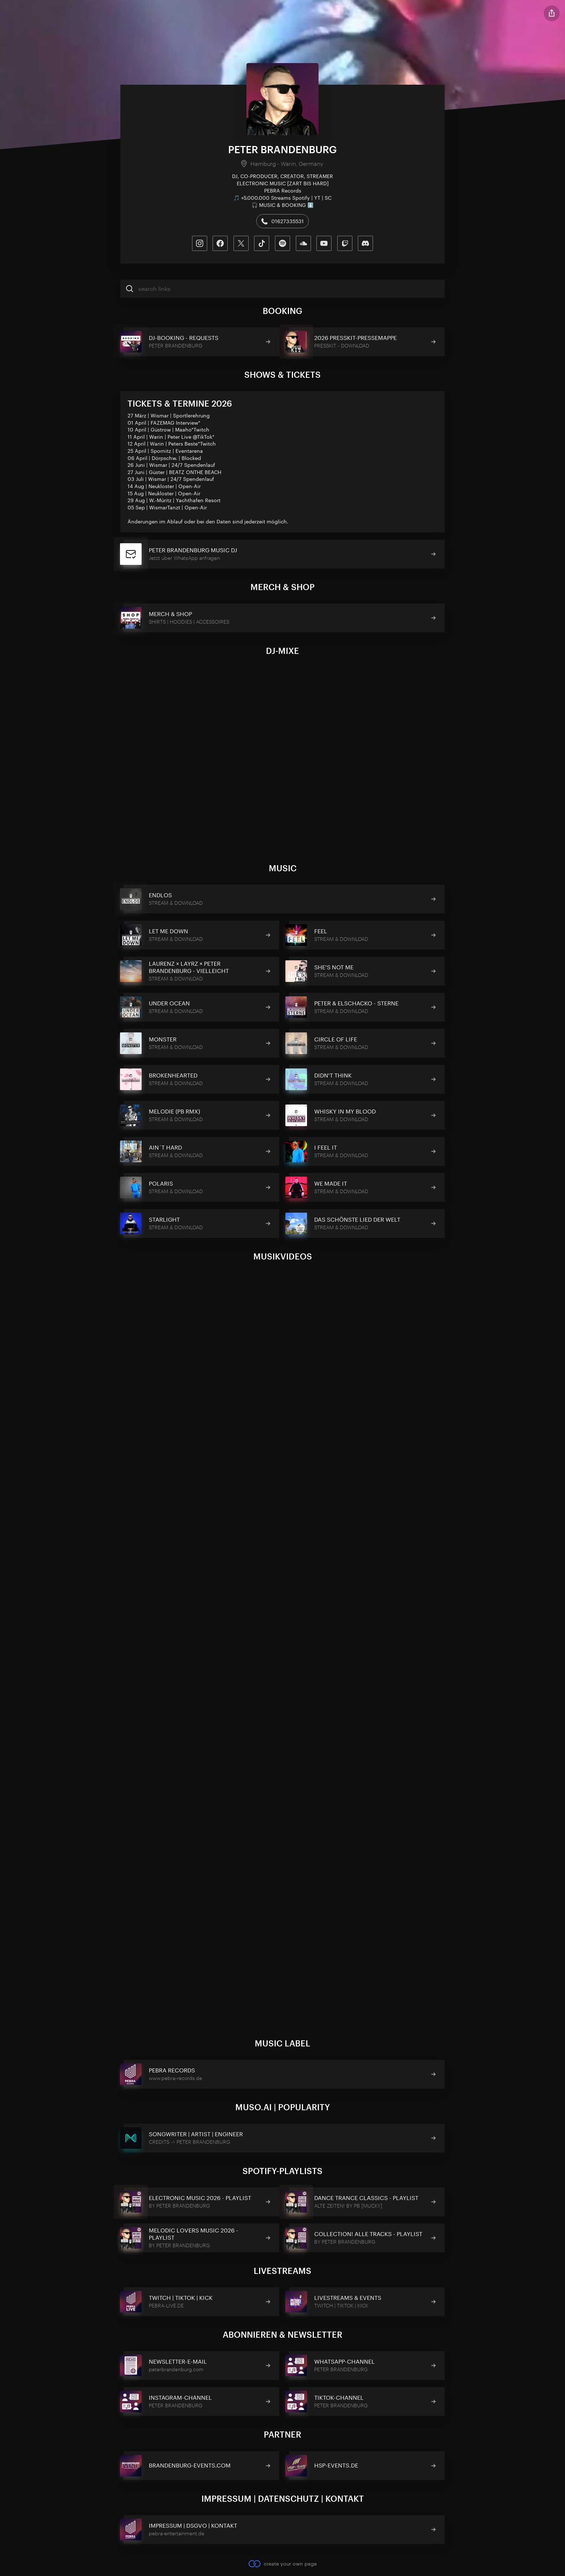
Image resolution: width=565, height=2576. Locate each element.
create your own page (282, 2563)
